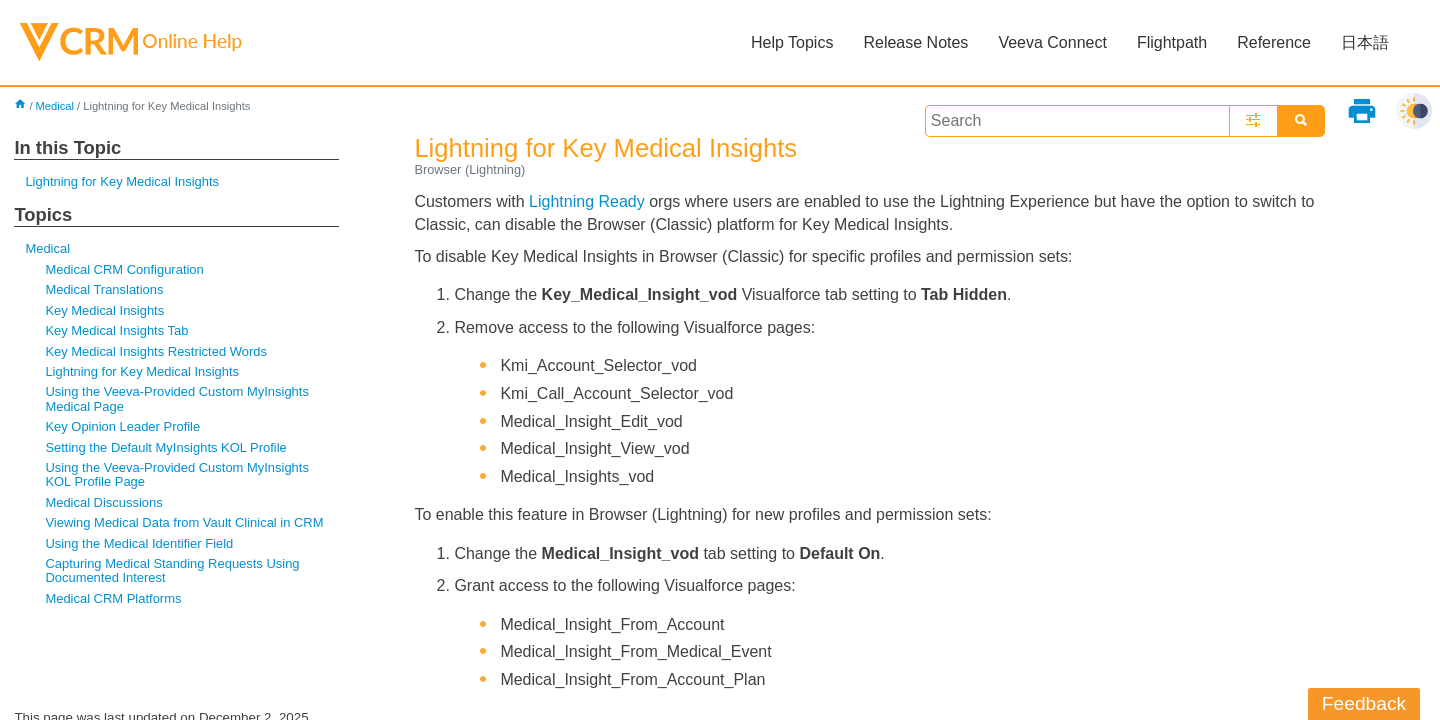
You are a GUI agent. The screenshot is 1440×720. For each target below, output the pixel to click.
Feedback (1364, 703)
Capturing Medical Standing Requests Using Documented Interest (172, 570)
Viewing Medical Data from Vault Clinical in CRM (184, 522)
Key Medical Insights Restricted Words (156, 351)
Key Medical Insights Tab (116, 330)
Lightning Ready (587, 201)
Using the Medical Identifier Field (139, 543)
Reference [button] (1274, 42)
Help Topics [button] (792, 42)
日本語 (1365, 42)
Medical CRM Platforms (113, 598)
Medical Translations (104, 289)
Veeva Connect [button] (1052, 42)
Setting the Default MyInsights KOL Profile (165, 447)
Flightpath (1172, 42)
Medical (55, 106)
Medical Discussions (103, 502)
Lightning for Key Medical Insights (122, 181)
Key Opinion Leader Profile (122, 426)
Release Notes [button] (915, 42)
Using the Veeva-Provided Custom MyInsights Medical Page (177, 398)
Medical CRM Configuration (124, 269)
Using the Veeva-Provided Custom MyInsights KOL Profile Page (177, 474)
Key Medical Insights (104, 310)
